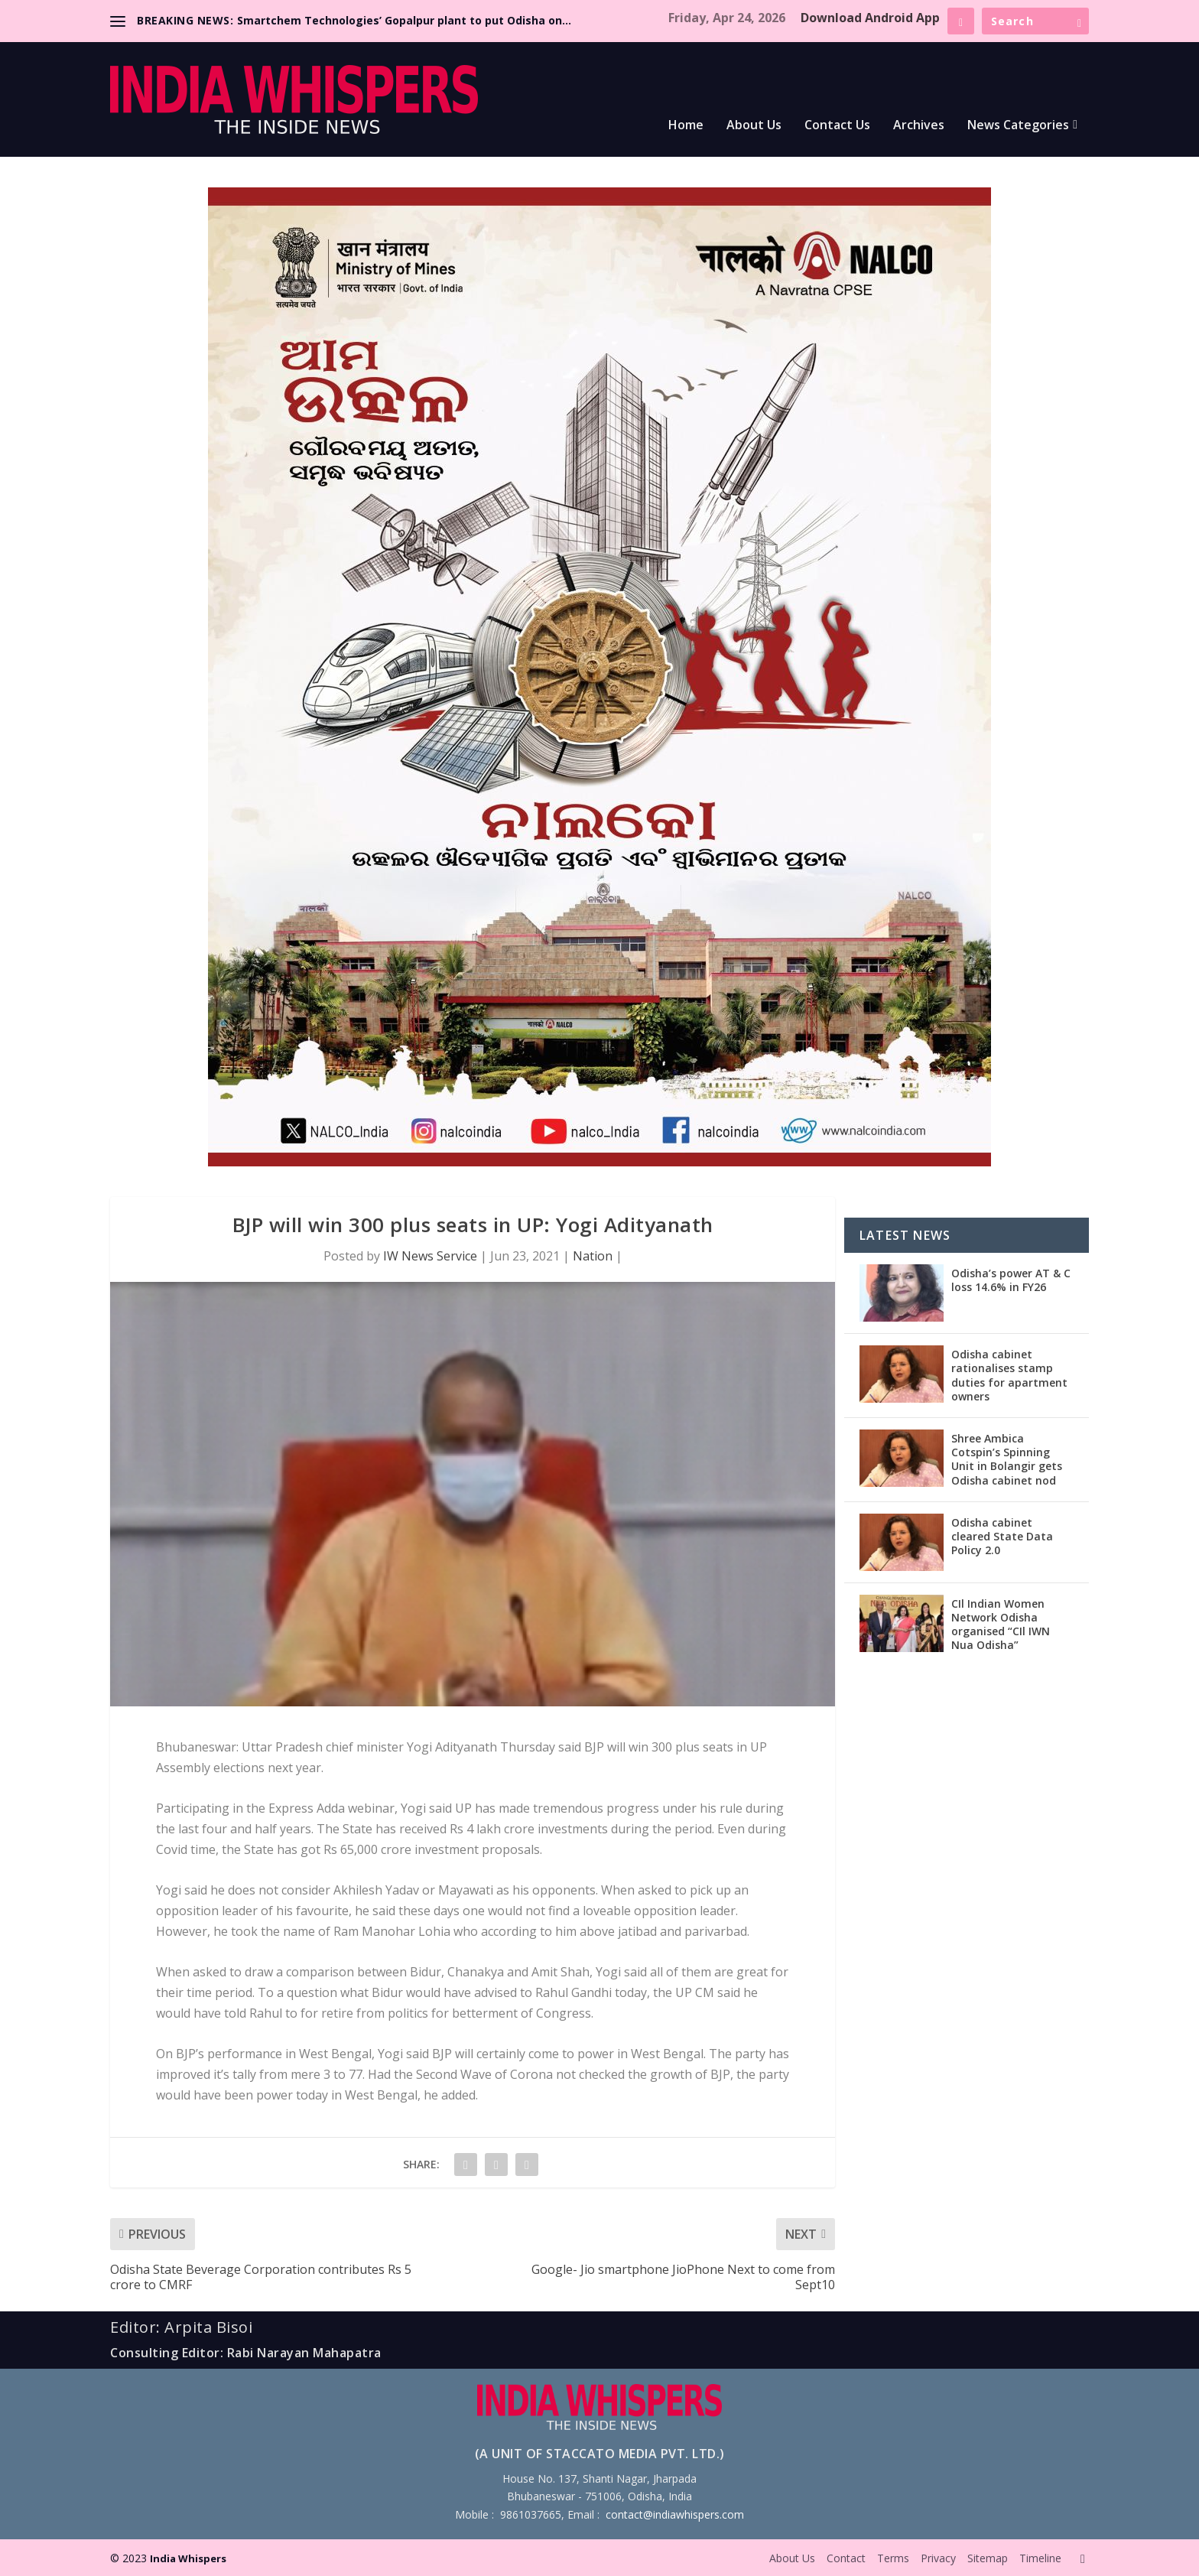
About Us (753, 126)
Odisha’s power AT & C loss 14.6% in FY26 (1011, 1280)
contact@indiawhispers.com (675, 2514)
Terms (893, 2558)
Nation (592, 1255)
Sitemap (987, 2558)
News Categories (1018, 126)
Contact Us (837, 126)
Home (685, 126)
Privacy (938, 2558)
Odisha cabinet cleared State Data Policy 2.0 (1002, 1536)
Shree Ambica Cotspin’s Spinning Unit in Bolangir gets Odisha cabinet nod (1006, 1459)
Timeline (1040, 2558)
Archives (918, 126)
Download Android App (870, 17)
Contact (846, 2558)
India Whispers (188, 2558)
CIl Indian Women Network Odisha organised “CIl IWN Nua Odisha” (1000, 1624)
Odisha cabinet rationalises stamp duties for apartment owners (1009, 1375)
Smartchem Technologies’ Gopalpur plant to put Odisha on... (404, 20)
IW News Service (430, 1255)
